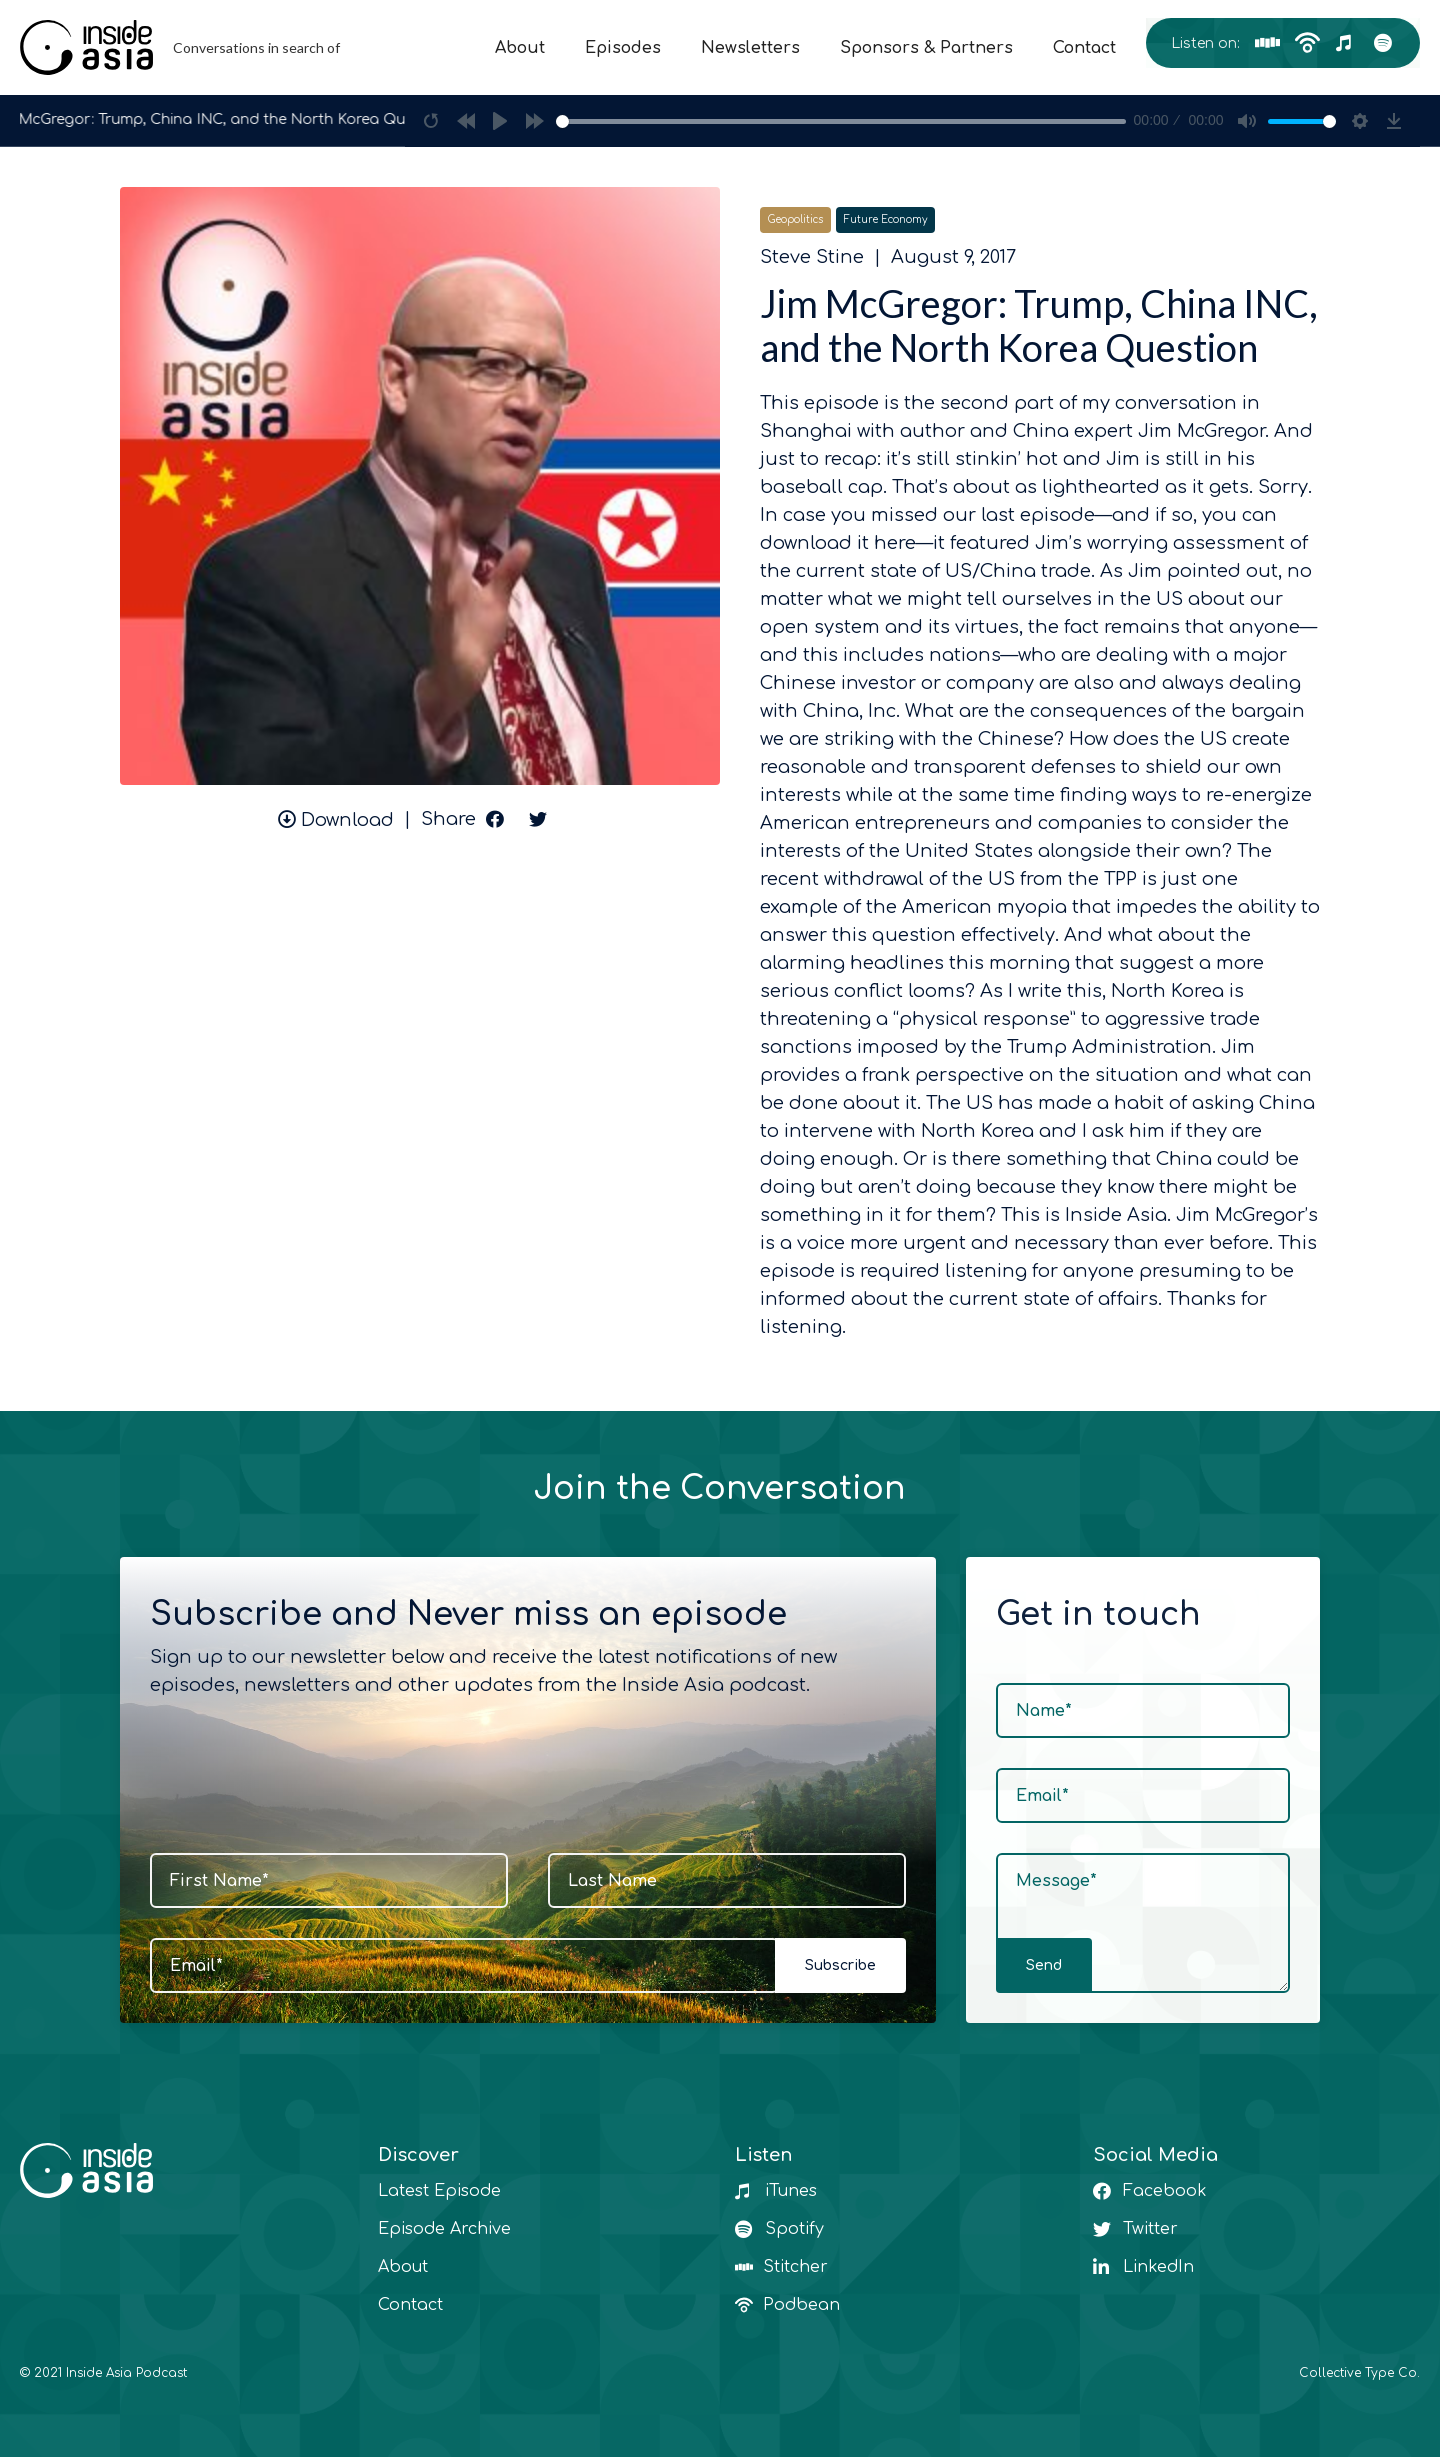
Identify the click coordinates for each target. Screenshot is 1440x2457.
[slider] (841, 121)
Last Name (612, 1881)
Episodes (623, 48)
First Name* (219, 1881)
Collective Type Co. (1359, 2373)
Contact (1084, 48)
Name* (1044, 1711)
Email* (196, 1966)
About (520, 48)
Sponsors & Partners (926, 48)
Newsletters (750, 48)
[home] (185, 47)
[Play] (500, 121)
